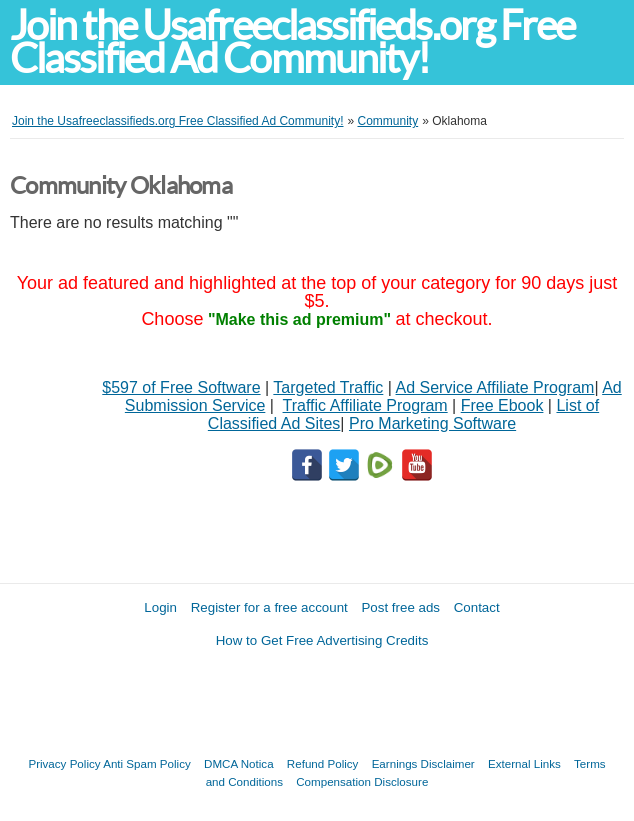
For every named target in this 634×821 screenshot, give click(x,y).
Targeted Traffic (328, 387)
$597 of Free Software (181, 387)
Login (160, 607)
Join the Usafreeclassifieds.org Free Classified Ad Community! (292, 42)
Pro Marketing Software (432, 423)
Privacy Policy (64, 763)
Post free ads (400, 607)
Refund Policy (323, 763)
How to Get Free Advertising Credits (322, 640)
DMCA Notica (239, 763)
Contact (477, 607)
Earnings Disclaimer (423, 763)
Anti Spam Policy (147, 763)
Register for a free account (269, 607)
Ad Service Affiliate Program (495, 387)
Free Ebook (502, 405)
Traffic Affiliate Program (365, 405)
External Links (524, 763)
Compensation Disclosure (362, 781)
